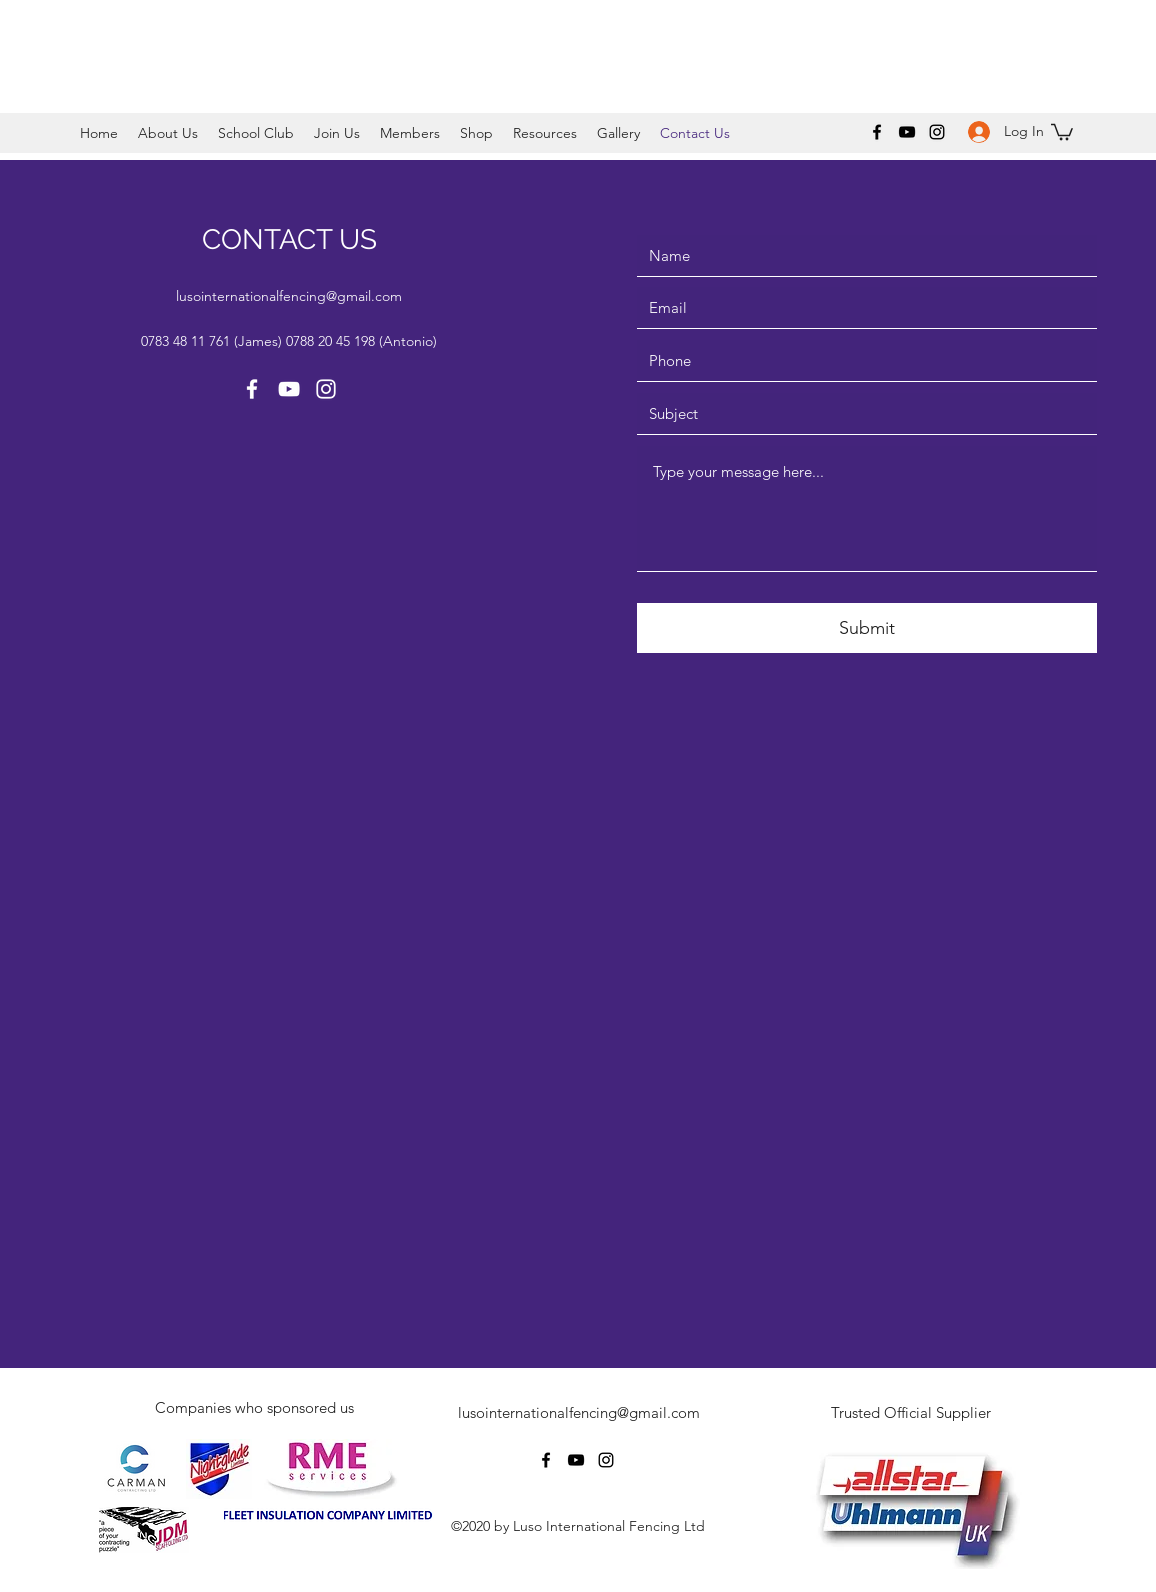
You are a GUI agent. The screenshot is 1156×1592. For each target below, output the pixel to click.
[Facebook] (877, 132)
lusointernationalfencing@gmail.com (289, 296)
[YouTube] (907, 132)
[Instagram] (937, 132)
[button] (168, 133)
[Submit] (867, 628)
